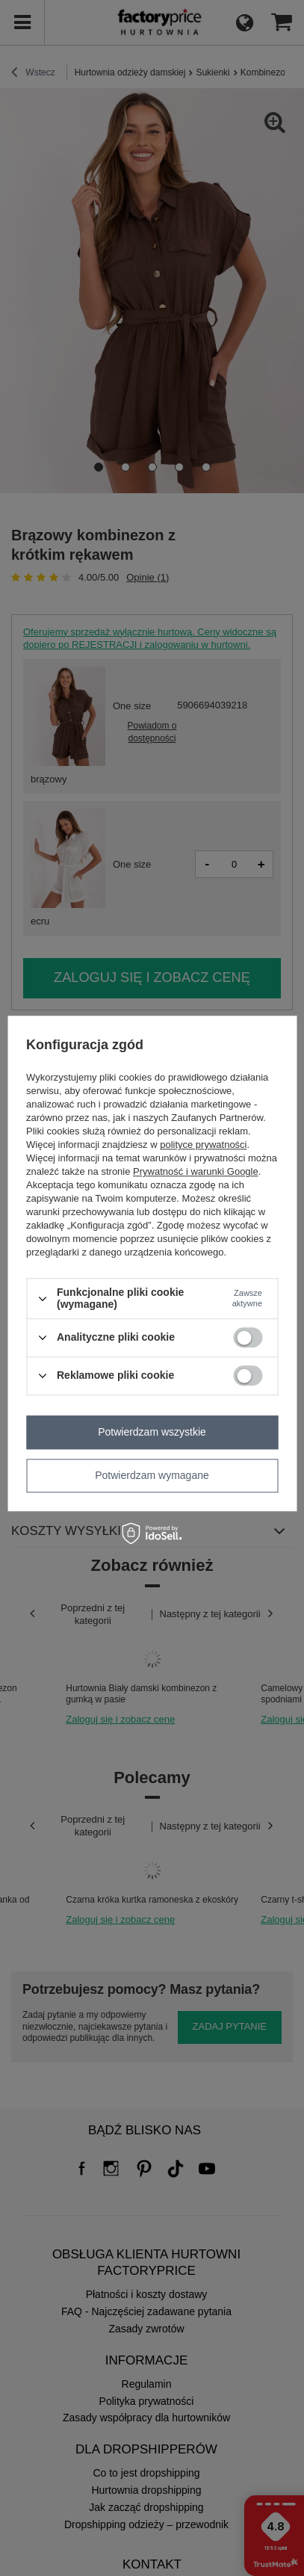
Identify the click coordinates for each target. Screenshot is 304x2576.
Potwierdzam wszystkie (152, 1432)
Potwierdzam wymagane (152, 1475)
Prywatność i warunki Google (195, 1172)
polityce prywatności (203, 1145)
